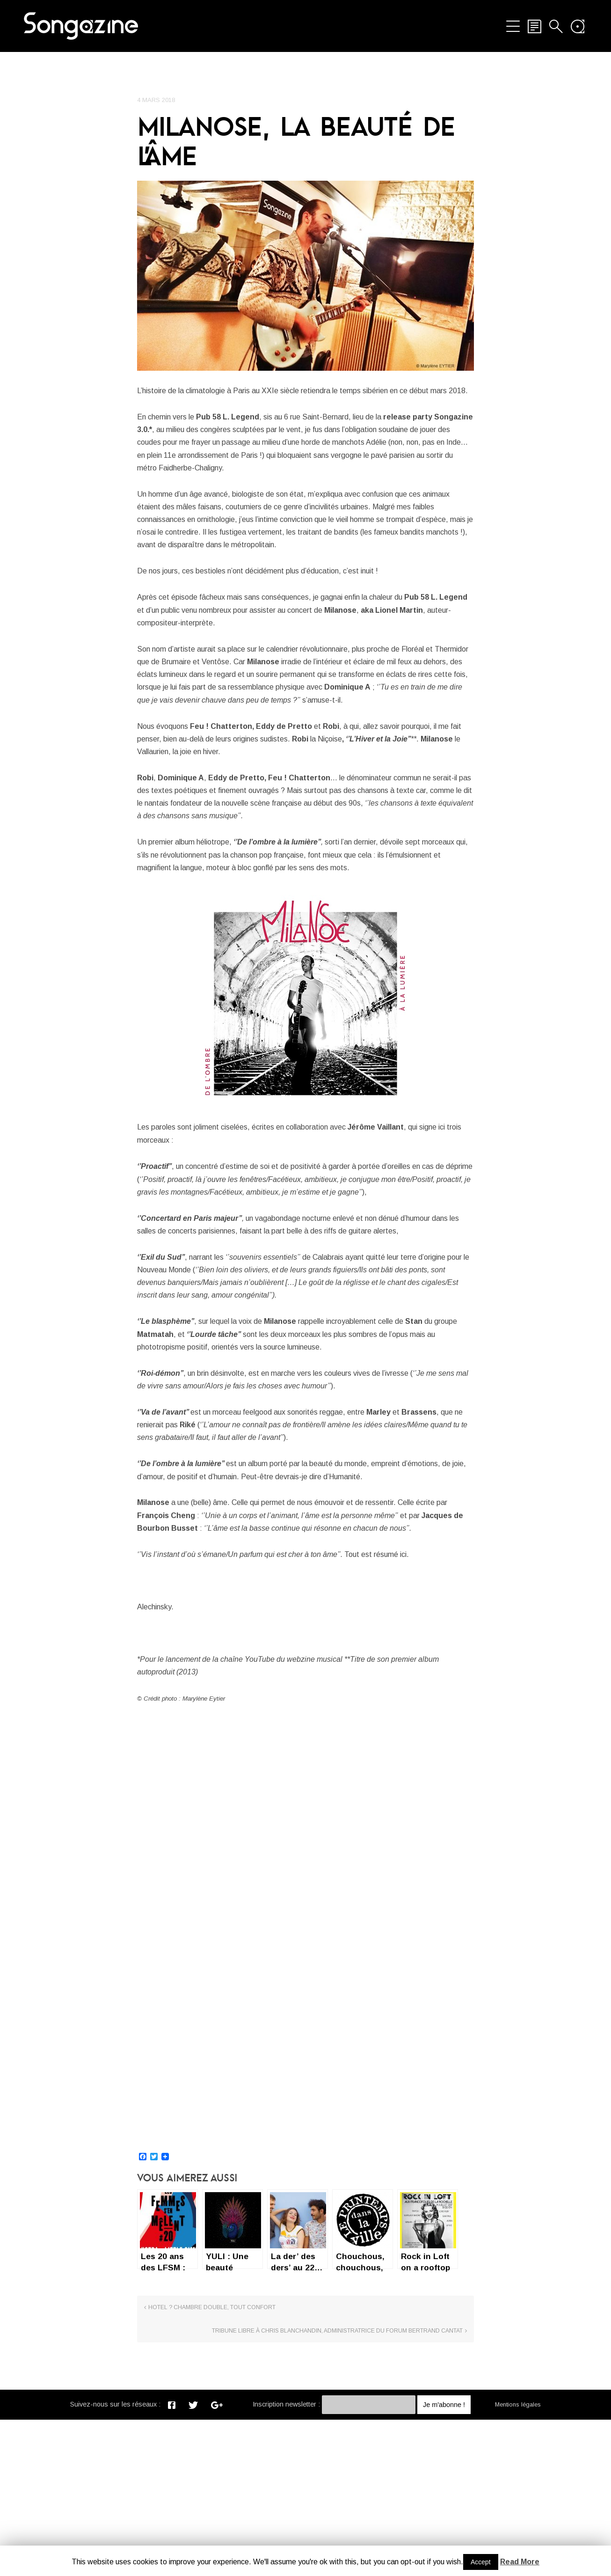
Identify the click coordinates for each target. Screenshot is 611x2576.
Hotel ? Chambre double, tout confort (212, 2479)
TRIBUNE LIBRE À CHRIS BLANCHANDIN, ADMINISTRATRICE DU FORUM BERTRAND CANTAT (395, 2483)
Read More (519, 2562)
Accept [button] (481, 2562)
